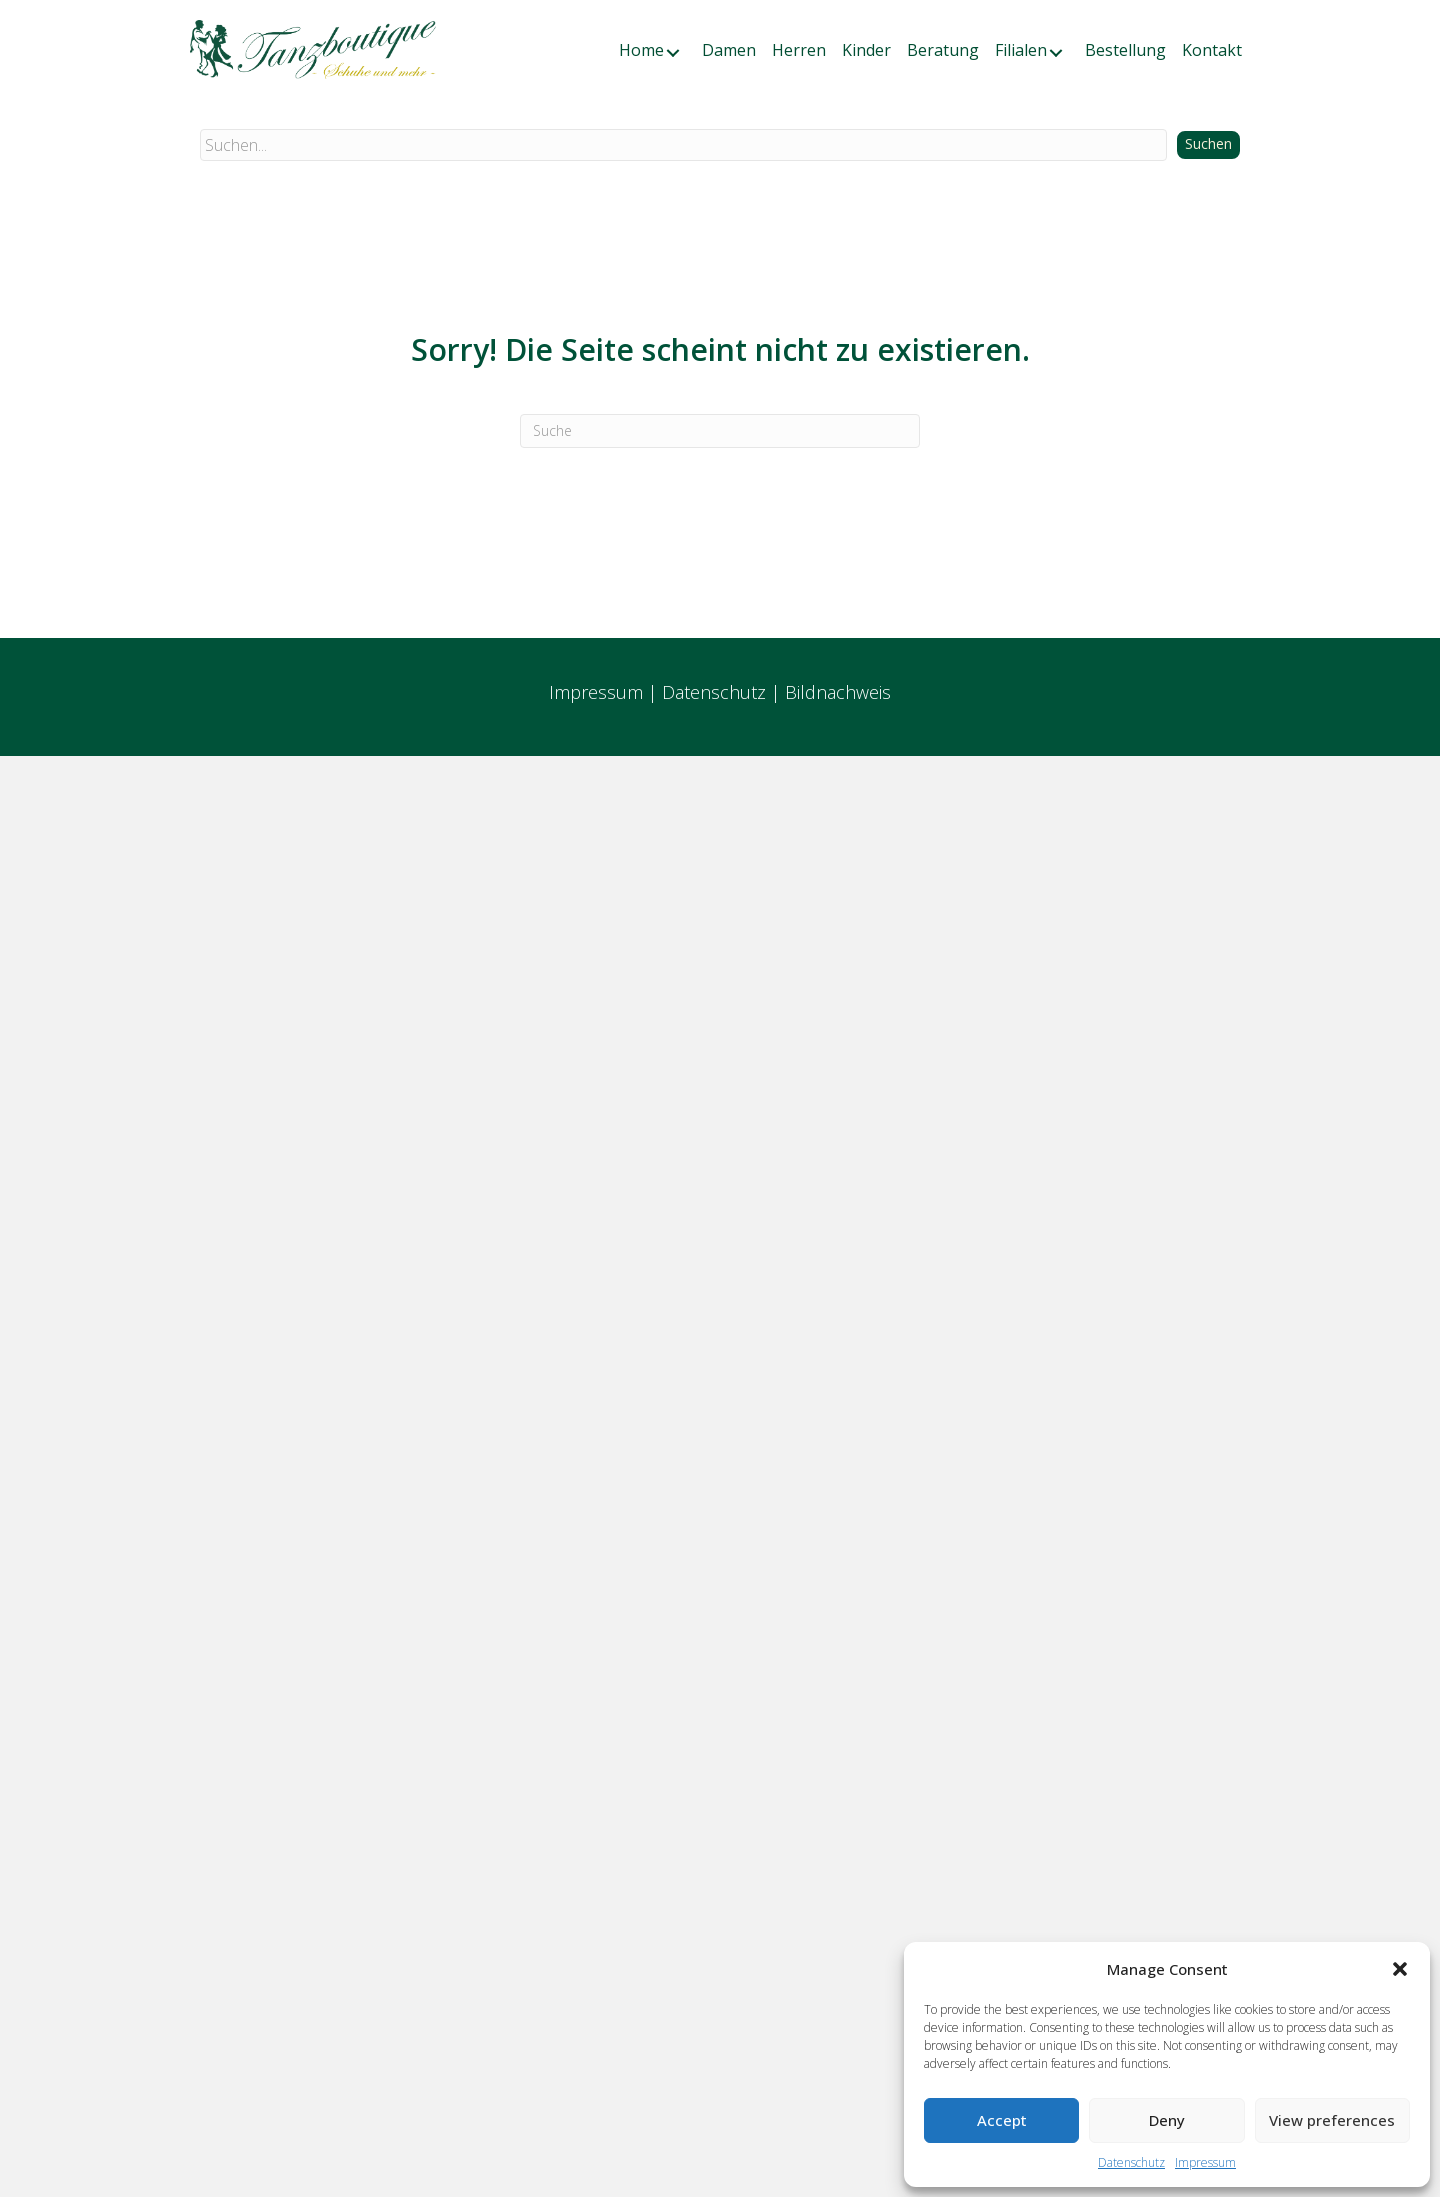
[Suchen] (720, 431)
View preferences (1332, 2120)
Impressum (1205, 2162)
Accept (1002, 2120)
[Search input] (683, 145)
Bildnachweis (838, 692)
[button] (1400, 1969)
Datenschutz (1131, 2162)
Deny (1167, 2120)
